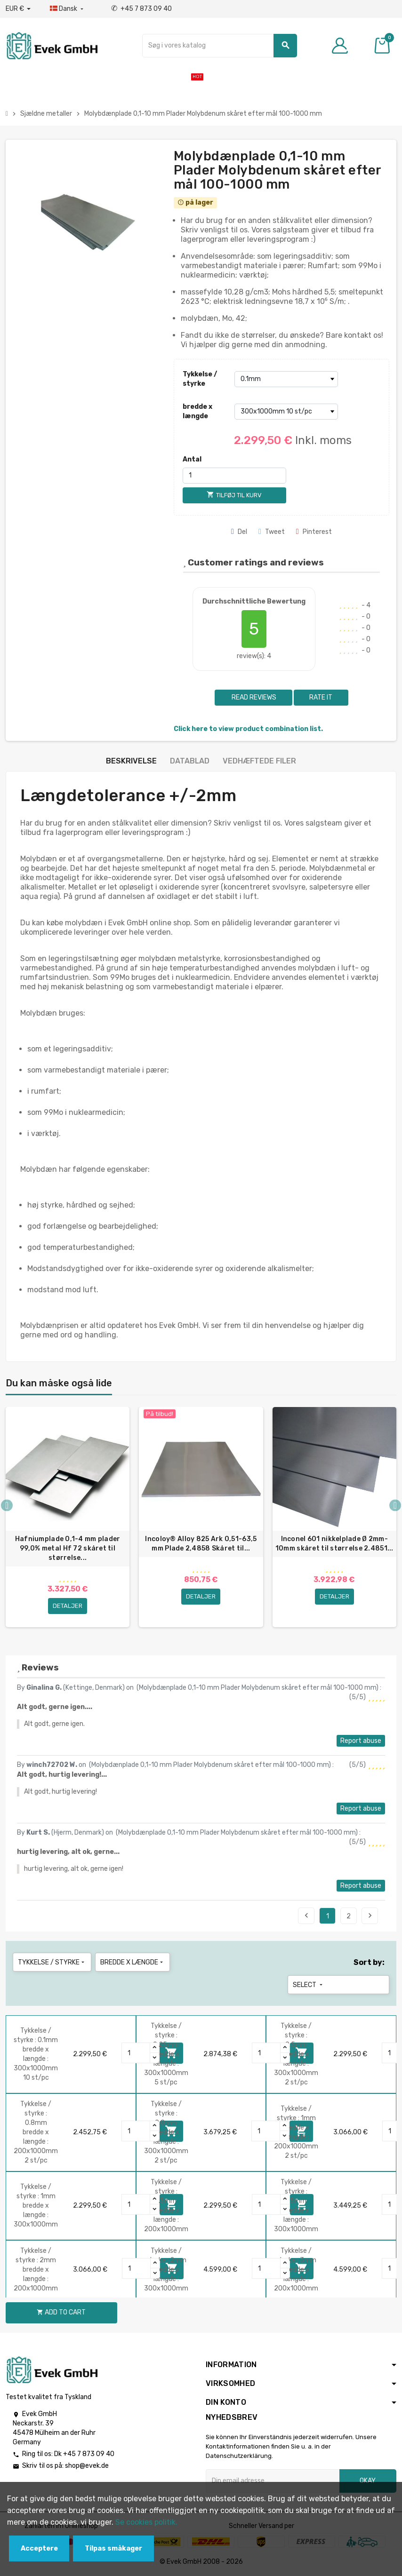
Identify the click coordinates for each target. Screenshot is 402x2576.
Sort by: (369, 1962)
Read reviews (253, 697)
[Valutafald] (18, 9)
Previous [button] (7, 1505)
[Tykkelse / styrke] (286, 379)
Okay (368, 2481)
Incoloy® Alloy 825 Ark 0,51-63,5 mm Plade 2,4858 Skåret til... (201, 1543)
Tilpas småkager (113, 2548)
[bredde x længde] (286, 412)
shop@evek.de (87, 2466)
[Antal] (234, 476)
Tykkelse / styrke (200, 379)
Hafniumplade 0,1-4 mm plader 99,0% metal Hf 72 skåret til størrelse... (68, 1548)
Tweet (271, 532)
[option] (67, 1517)
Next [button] (395, 1505)
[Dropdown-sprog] (67, 9)
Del (239, 532)
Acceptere (39, 2548)
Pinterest (314, 532)
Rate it (320, 697)
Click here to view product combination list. (248, 729)
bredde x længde (197, 411)
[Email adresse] (272, 2481)
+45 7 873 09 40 (141, 9)
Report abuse (360, 1741)
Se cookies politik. (146, 2522)
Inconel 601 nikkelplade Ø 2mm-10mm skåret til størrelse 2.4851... (334, 1543)
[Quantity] (136, 2053)
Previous (306, 1915)
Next (370, 1915)
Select (308, 1985)
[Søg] (219, 45)
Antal (192, 459)
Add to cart (61, 2312)
